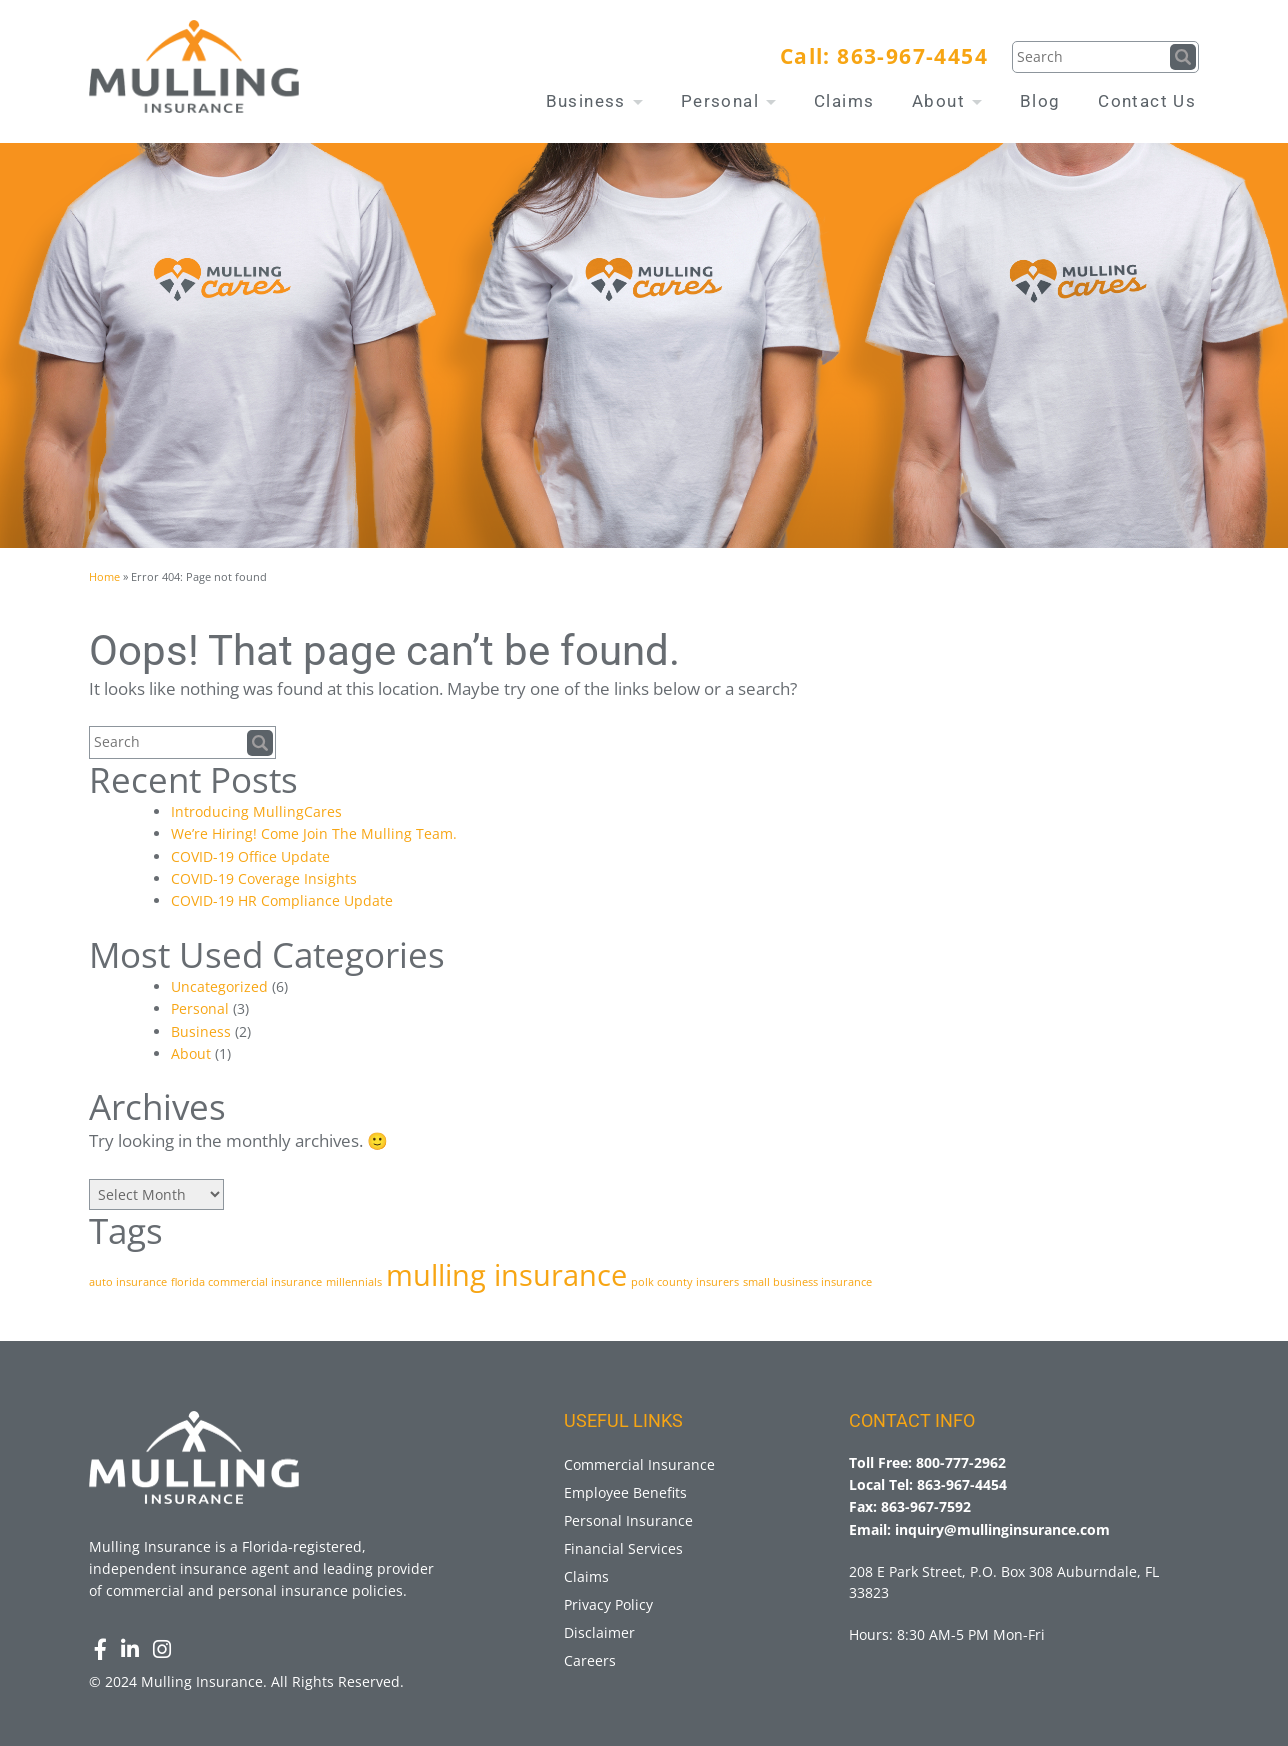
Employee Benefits (625, 1492)
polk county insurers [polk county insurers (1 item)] (685, 1282)
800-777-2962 (961, 1462)
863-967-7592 (926, 1506)
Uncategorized (219, 986)
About (947, 101)
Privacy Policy (608, 1604)
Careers (590, 1660)
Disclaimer (599, 1632)
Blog (1040, 101)
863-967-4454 (912, 56)
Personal (729, 101)
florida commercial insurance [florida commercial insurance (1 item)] (246, 1282)
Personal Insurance (628, 1520)
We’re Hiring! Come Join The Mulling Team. (314, 833)
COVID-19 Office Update (250, 856)
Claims (844, 101)
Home (104, 576)
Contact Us (1147, 101)
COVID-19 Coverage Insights (264, 878)
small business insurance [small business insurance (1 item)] (807, 1282)
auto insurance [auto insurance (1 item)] (128, 1282)
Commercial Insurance (639, 1464)
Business (595, 101)
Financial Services (623, 1548)
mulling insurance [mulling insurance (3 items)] (506, 1275)
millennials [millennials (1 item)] (354, 1282)
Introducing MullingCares (256, 811)
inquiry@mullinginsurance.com (1002, 1529)
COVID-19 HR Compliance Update (282, 900)
